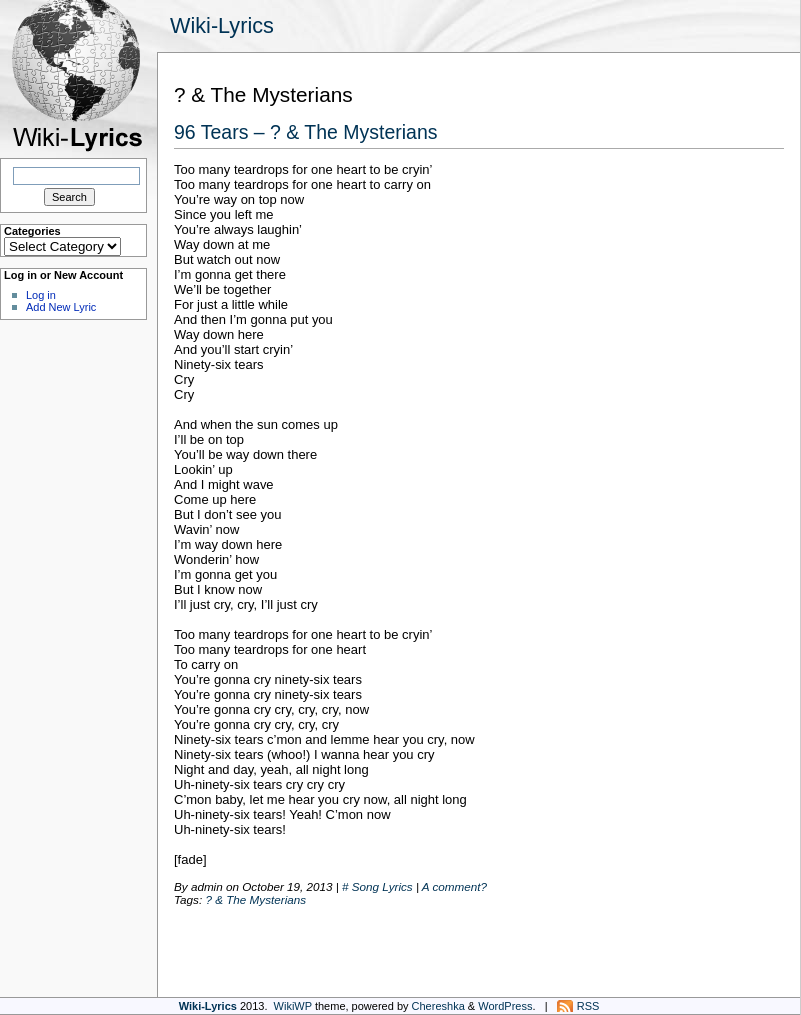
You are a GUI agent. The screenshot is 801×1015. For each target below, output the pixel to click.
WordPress (505, 1006)
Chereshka (438, 1006)
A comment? (454, 886)
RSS (588, 1006)
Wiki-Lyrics (222, 25)
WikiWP (293, 1006)
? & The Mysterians (255, 899)
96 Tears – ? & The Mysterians (306, 132)
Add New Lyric (61, 307)
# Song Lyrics (377, 886)
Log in (41, 295)
